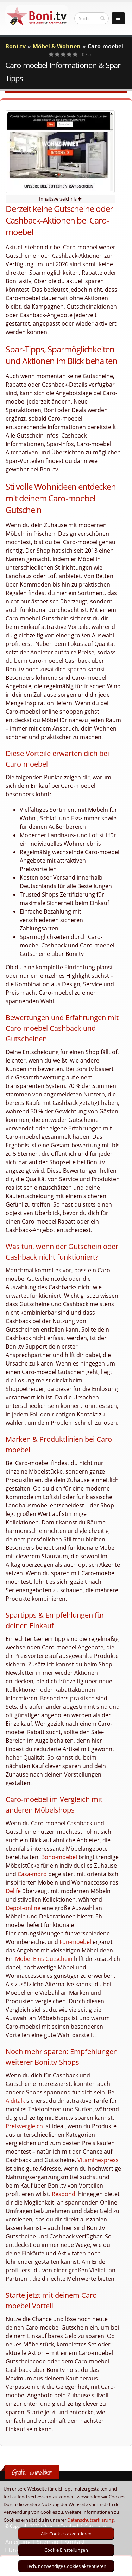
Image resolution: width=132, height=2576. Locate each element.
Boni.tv (15, 46)
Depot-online (23, 1908)
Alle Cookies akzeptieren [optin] (66, 2533)
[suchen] (102, 18)
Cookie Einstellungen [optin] (66, 2550)
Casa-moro (32, 1874)
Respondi (64, 2194)
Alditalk (15, 2101)
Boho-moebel (59, 1857)
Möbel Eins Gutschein (44, 1959)
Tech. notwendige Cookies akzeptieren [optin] (66, 2566)
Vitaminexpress (98, 2160)
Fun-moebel (75, 1942)
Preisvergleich (24, 2126)
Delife (13, 1891)
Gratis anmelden (32, 2472)
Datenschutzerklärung (90, 2520)
